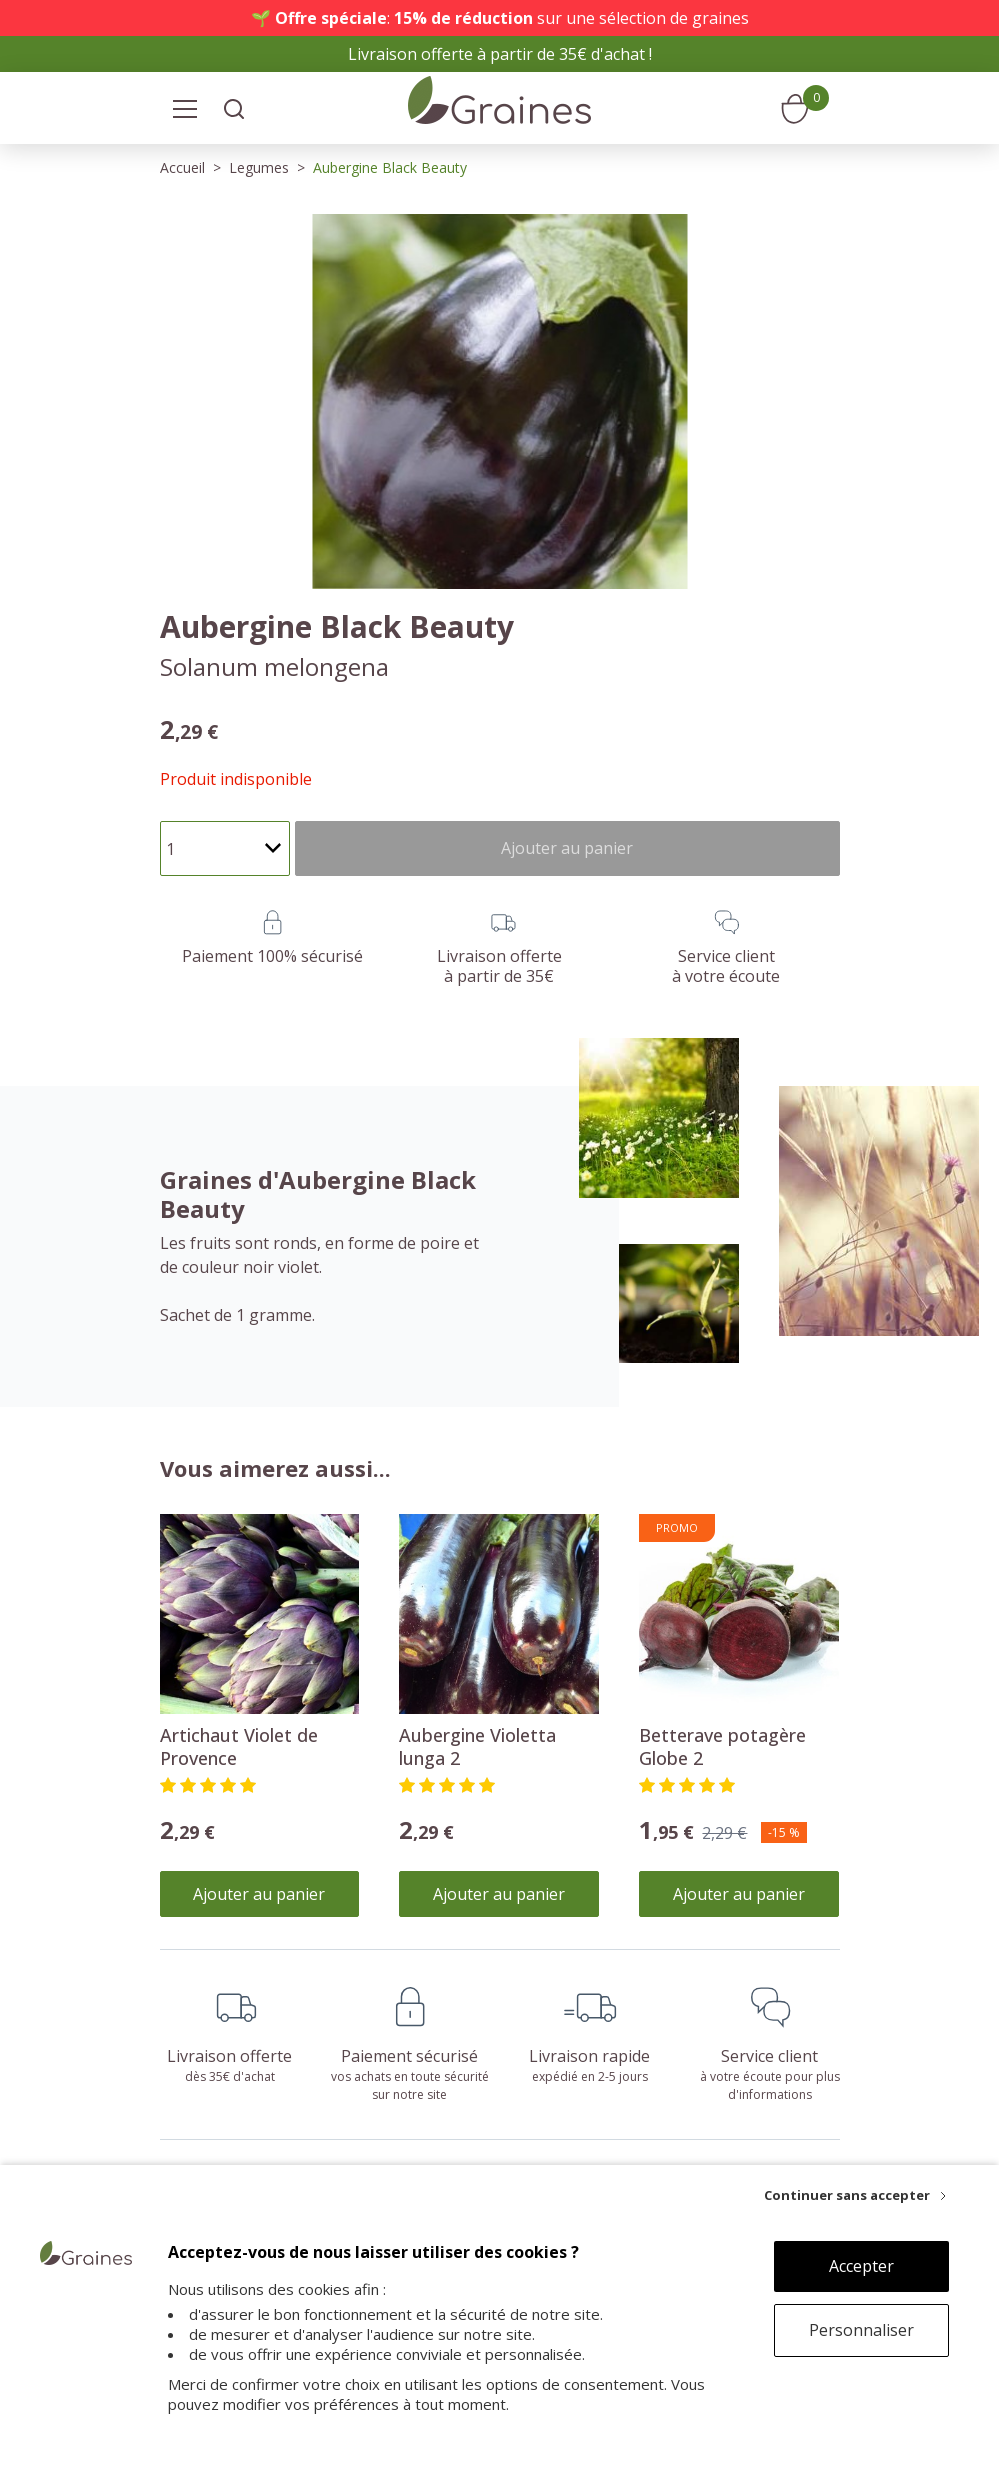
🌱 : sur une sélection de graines (500, 18)
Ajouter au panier (259, 1894)
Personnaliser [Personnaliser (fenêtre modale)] (861, 2330)
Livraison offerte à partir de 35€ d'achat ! (500, 54)
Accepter (861, 2266)
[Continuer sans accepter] (855, 2195)
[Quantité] (225, 848)
